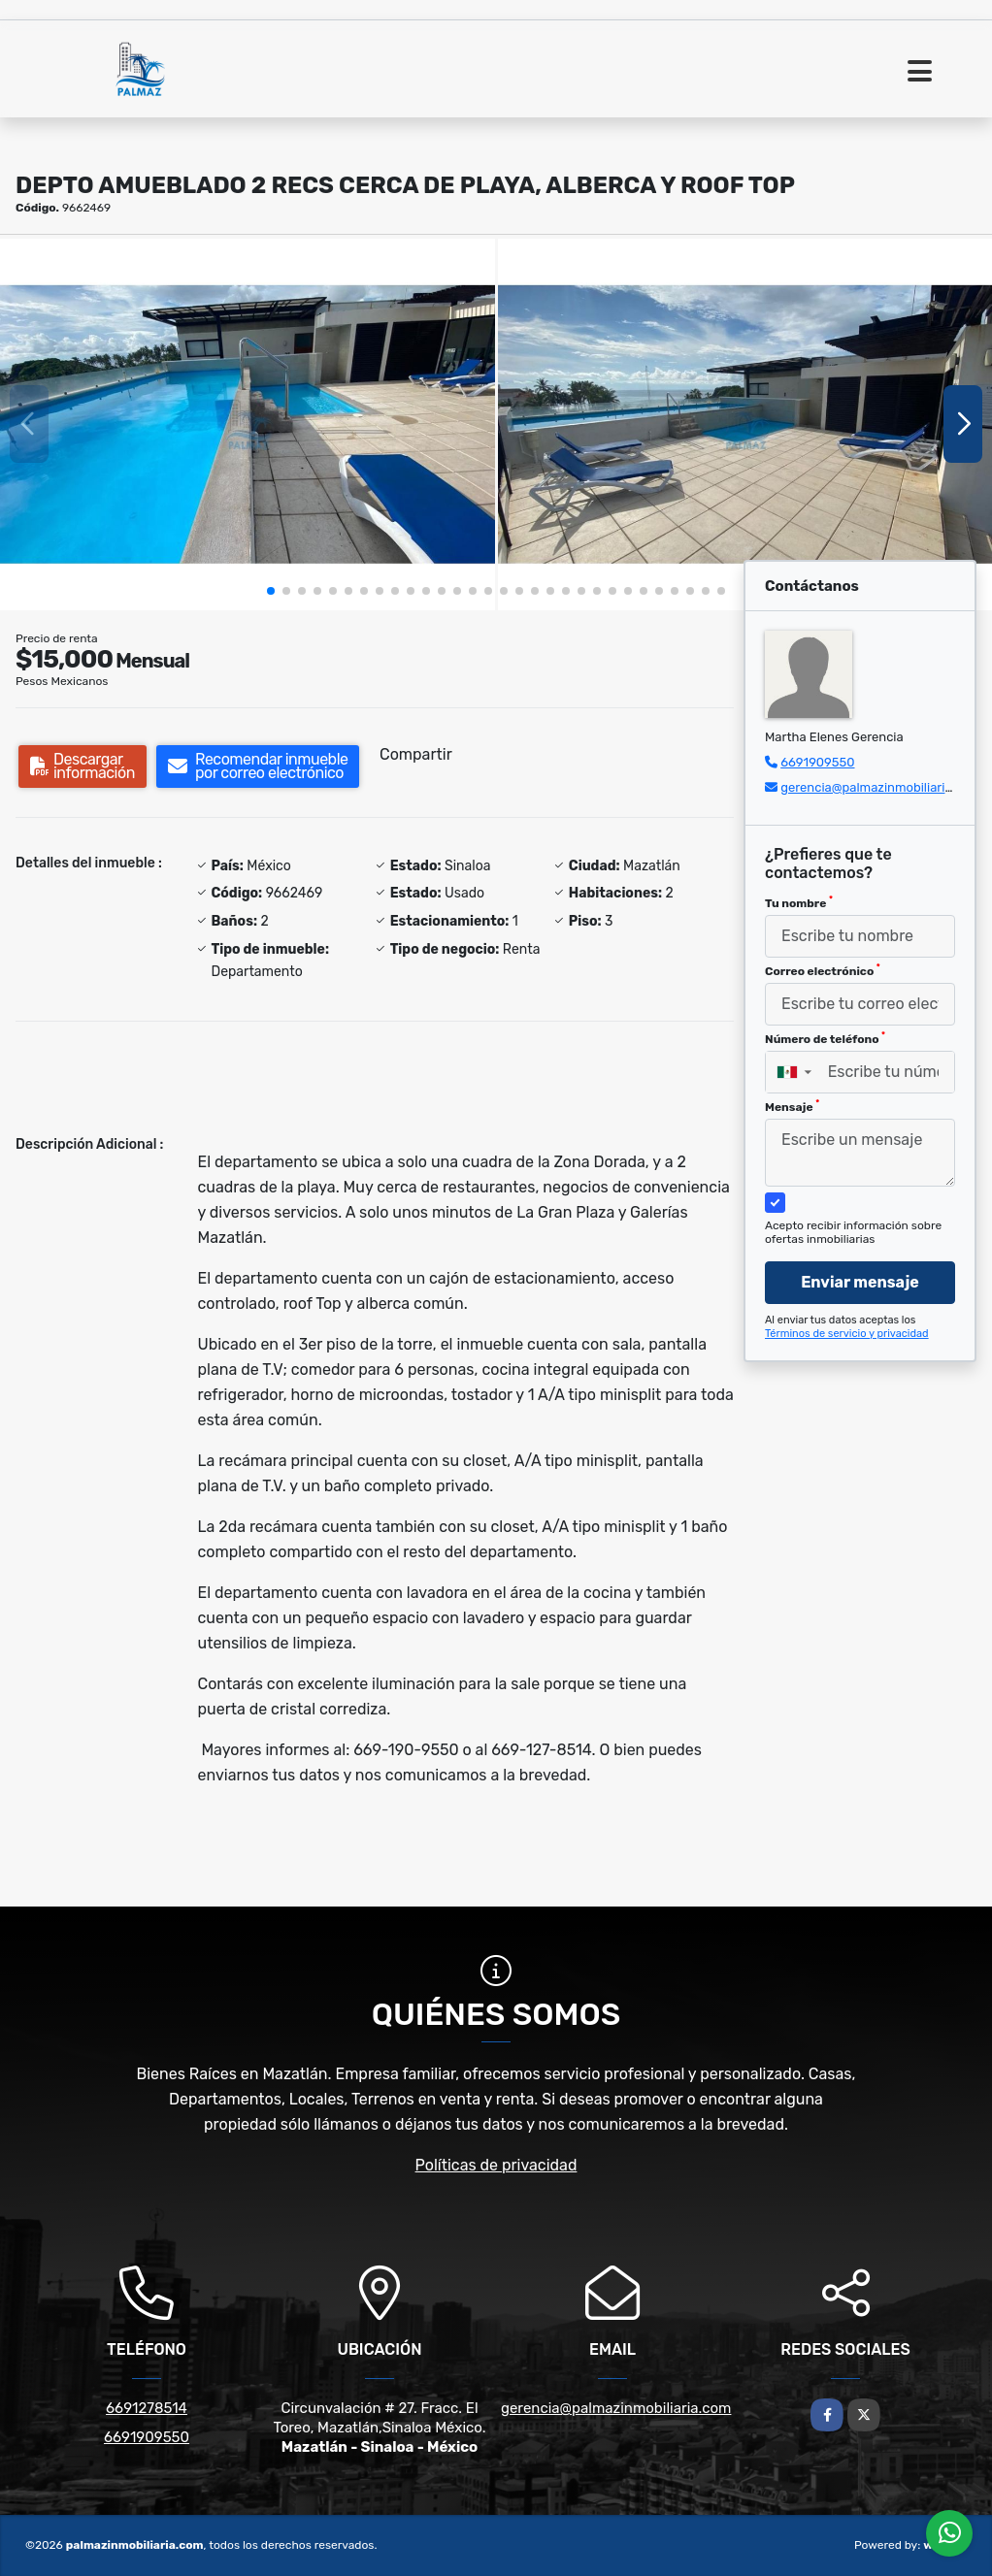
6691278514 (146, 2408)
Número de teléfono (825, 1038)
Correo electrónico (822, 970)
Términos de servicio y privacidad (847, 1333)
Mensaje (792, 1106)
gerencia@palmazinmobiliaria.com (880, 787)
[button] (271, 591)
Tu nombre (799, 902)
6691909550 (817, 762)
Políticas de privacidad (496, 2165)
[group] (247, 424)
